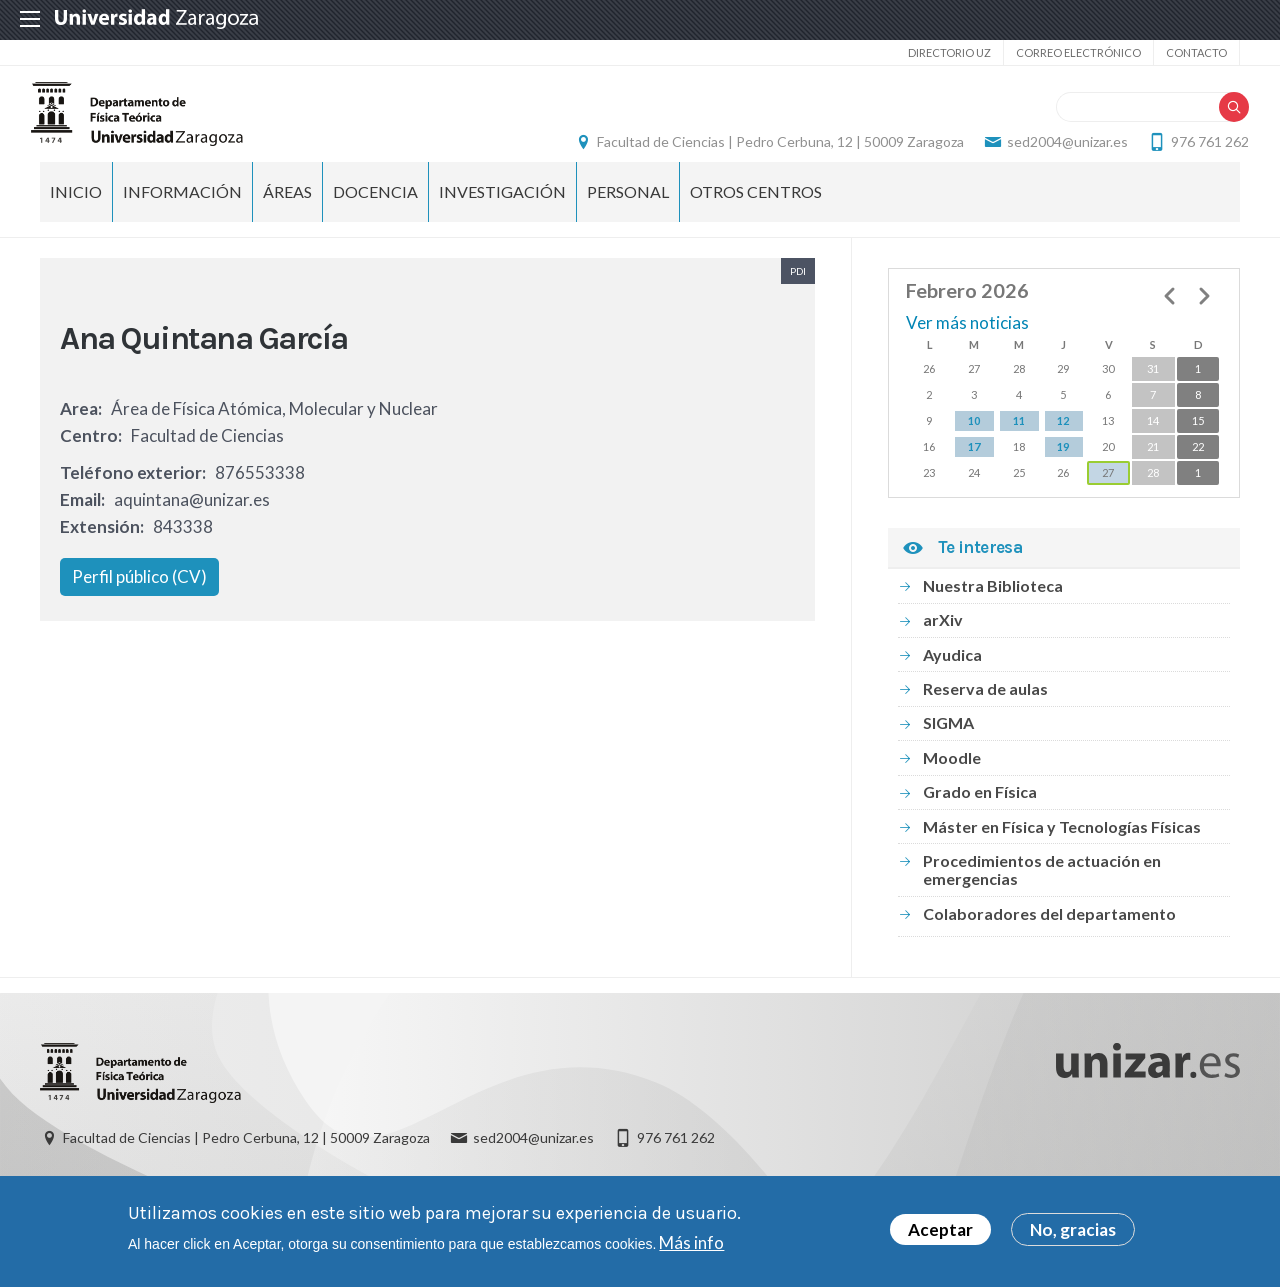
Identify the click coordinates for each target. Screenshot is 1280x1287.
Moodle (952, 786)
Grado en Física (980, 820)
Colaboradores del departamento (1049, 942)
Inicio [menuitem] (76, 220)
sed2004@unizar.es (1058, 155)
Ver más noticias (967, 351)
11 (1019, 449)
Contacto (1196, 52)
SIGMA (948, 751)
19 (1063, 475)
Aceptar (940, 1230)
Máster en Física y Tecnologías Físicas (1062, 854)
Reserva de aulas (985, 717)
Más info (691, 1242)
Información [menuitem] (182, 220)
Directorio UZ (949, 52)
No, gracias (1073, 1230)
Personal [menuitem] (628, 220)
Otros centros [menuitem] (756, 220)
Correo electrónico (1078, 52)
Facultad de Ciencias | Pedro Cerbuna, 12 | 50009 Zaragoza (771, 155)
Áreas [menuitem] (287, 220)
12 (1063, 449)
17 (974, 475)
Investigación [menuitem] (502, 220)
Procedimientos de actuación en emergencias (1042, 898)
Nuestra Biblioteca (993, 614)
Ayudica (952, 682)
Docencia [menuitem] (375, 220)
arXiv (943, 648)
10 (974, 449)
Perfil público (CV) (139, 605)
